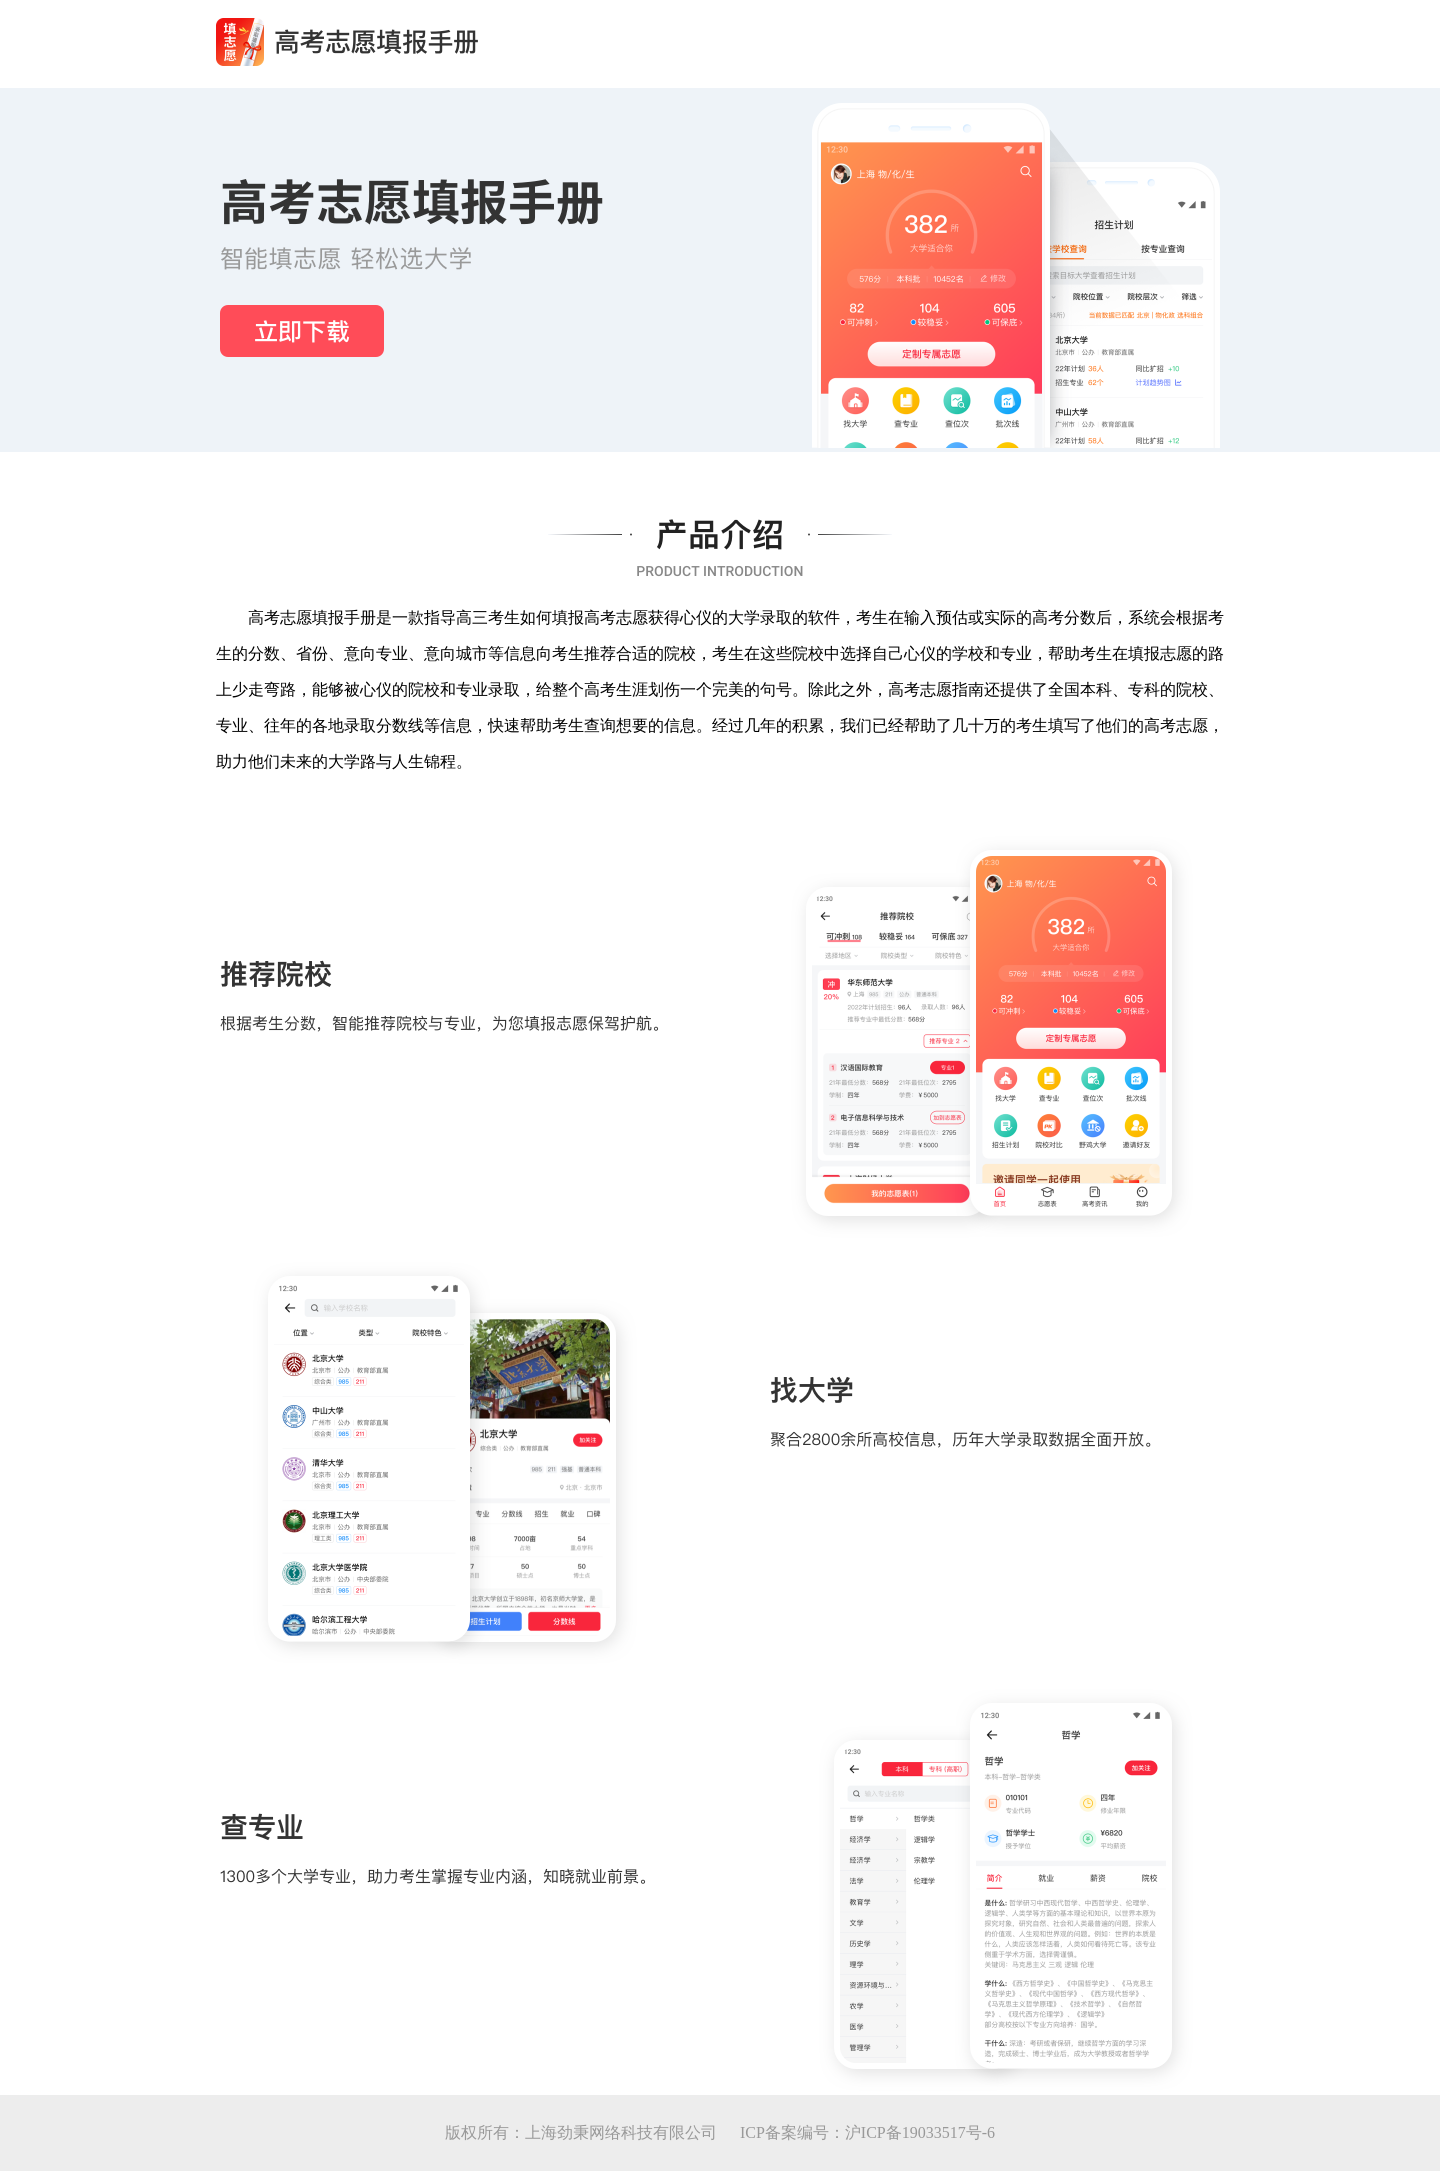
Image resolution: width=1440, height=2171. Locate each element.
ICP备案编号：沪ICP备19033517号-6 (867, 2132)
